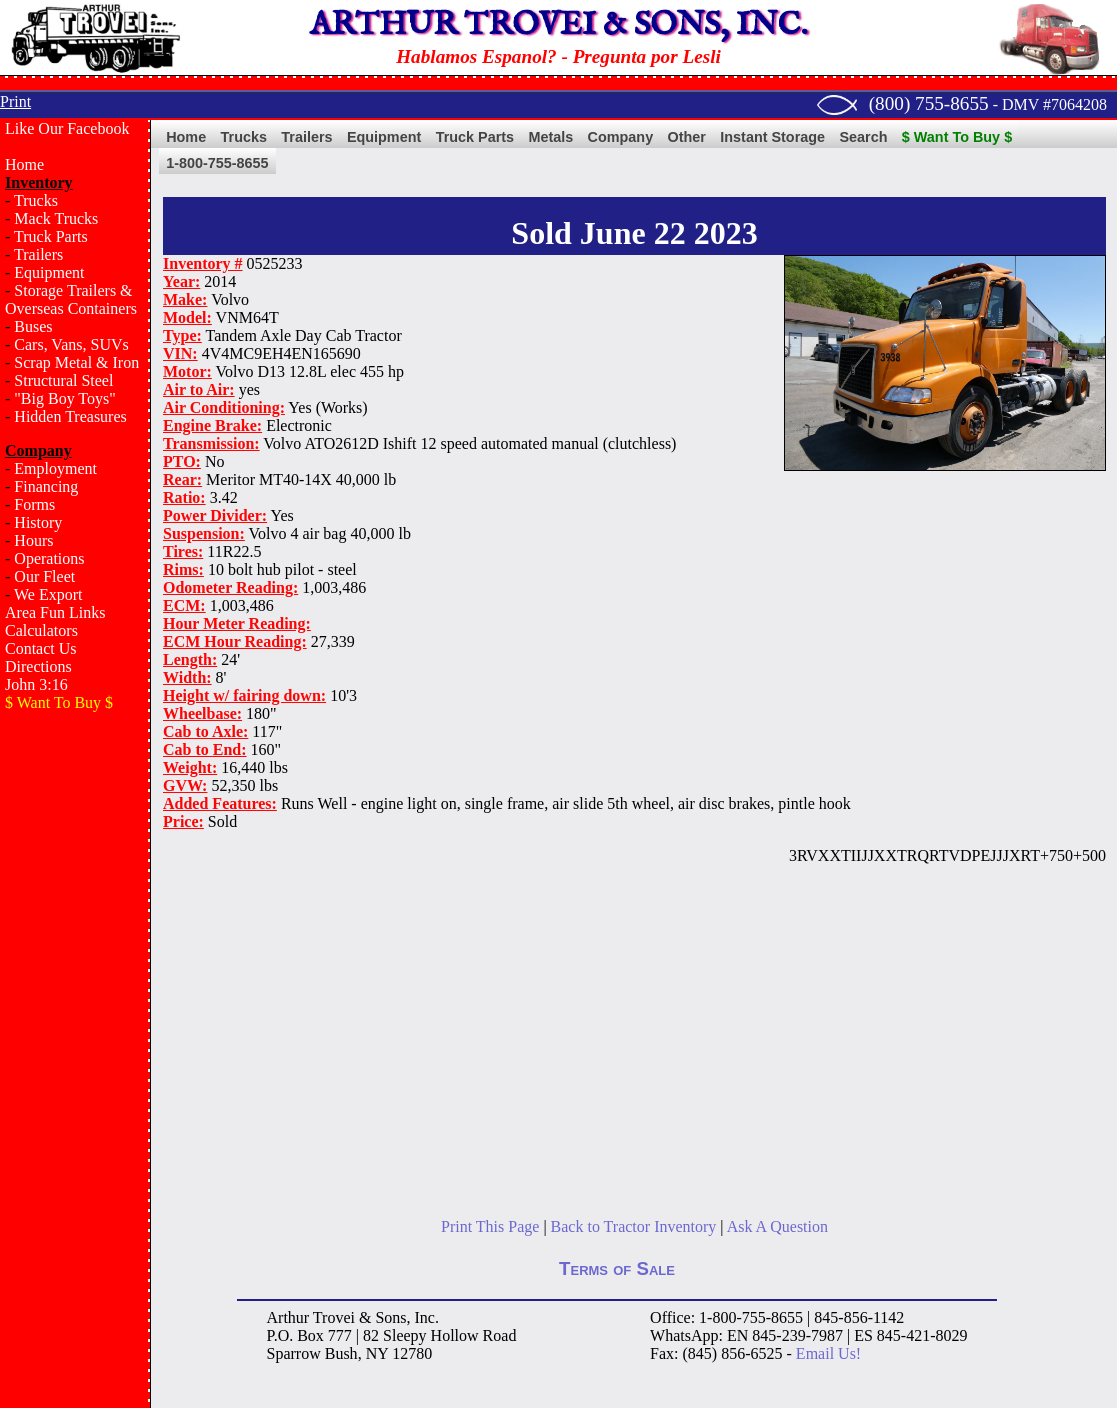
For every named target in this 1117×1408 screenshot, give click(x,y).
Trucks (36, 200)
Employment (55, 468)
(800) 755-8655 (929, 103)
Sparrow (294, 1353)
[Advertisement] (75, 1046)
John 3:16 (36, 684)
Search (863, 137)
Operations (49, 558)
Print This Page (490, 1226)
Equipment (49, 272)
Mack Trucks (56, 218)
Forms (34, 504)
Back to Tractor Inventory (634, 1226)
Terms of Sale (617, 1268)
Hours (33, 540)
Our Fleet (44, 576)
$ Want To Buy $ (957, 137)
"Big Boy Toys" (64, 398)
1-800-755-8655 (217, 163)
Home (24, 164)
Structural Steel (63, 380)
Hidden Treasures (70, 416)
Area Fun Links (55, 612)
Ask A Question (777, 1226)
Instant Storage (772, 137)
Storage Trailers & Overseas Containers (71, 299)
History (38, 522)
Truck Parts (51, 236)
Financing (46, 486)
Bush (341, 1353)
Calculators (41, 630)
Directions (38, 666)
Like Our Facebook (67, 128)
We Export (48, 594)
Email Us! (828, 1353)
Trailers (38, 254)
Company (621, 137)
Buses (33, 326)
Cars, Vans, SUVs (71, 344)
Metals (550, 137)
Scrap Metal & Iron (76, 362)
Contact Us (41, 648)
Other (687, 137)
